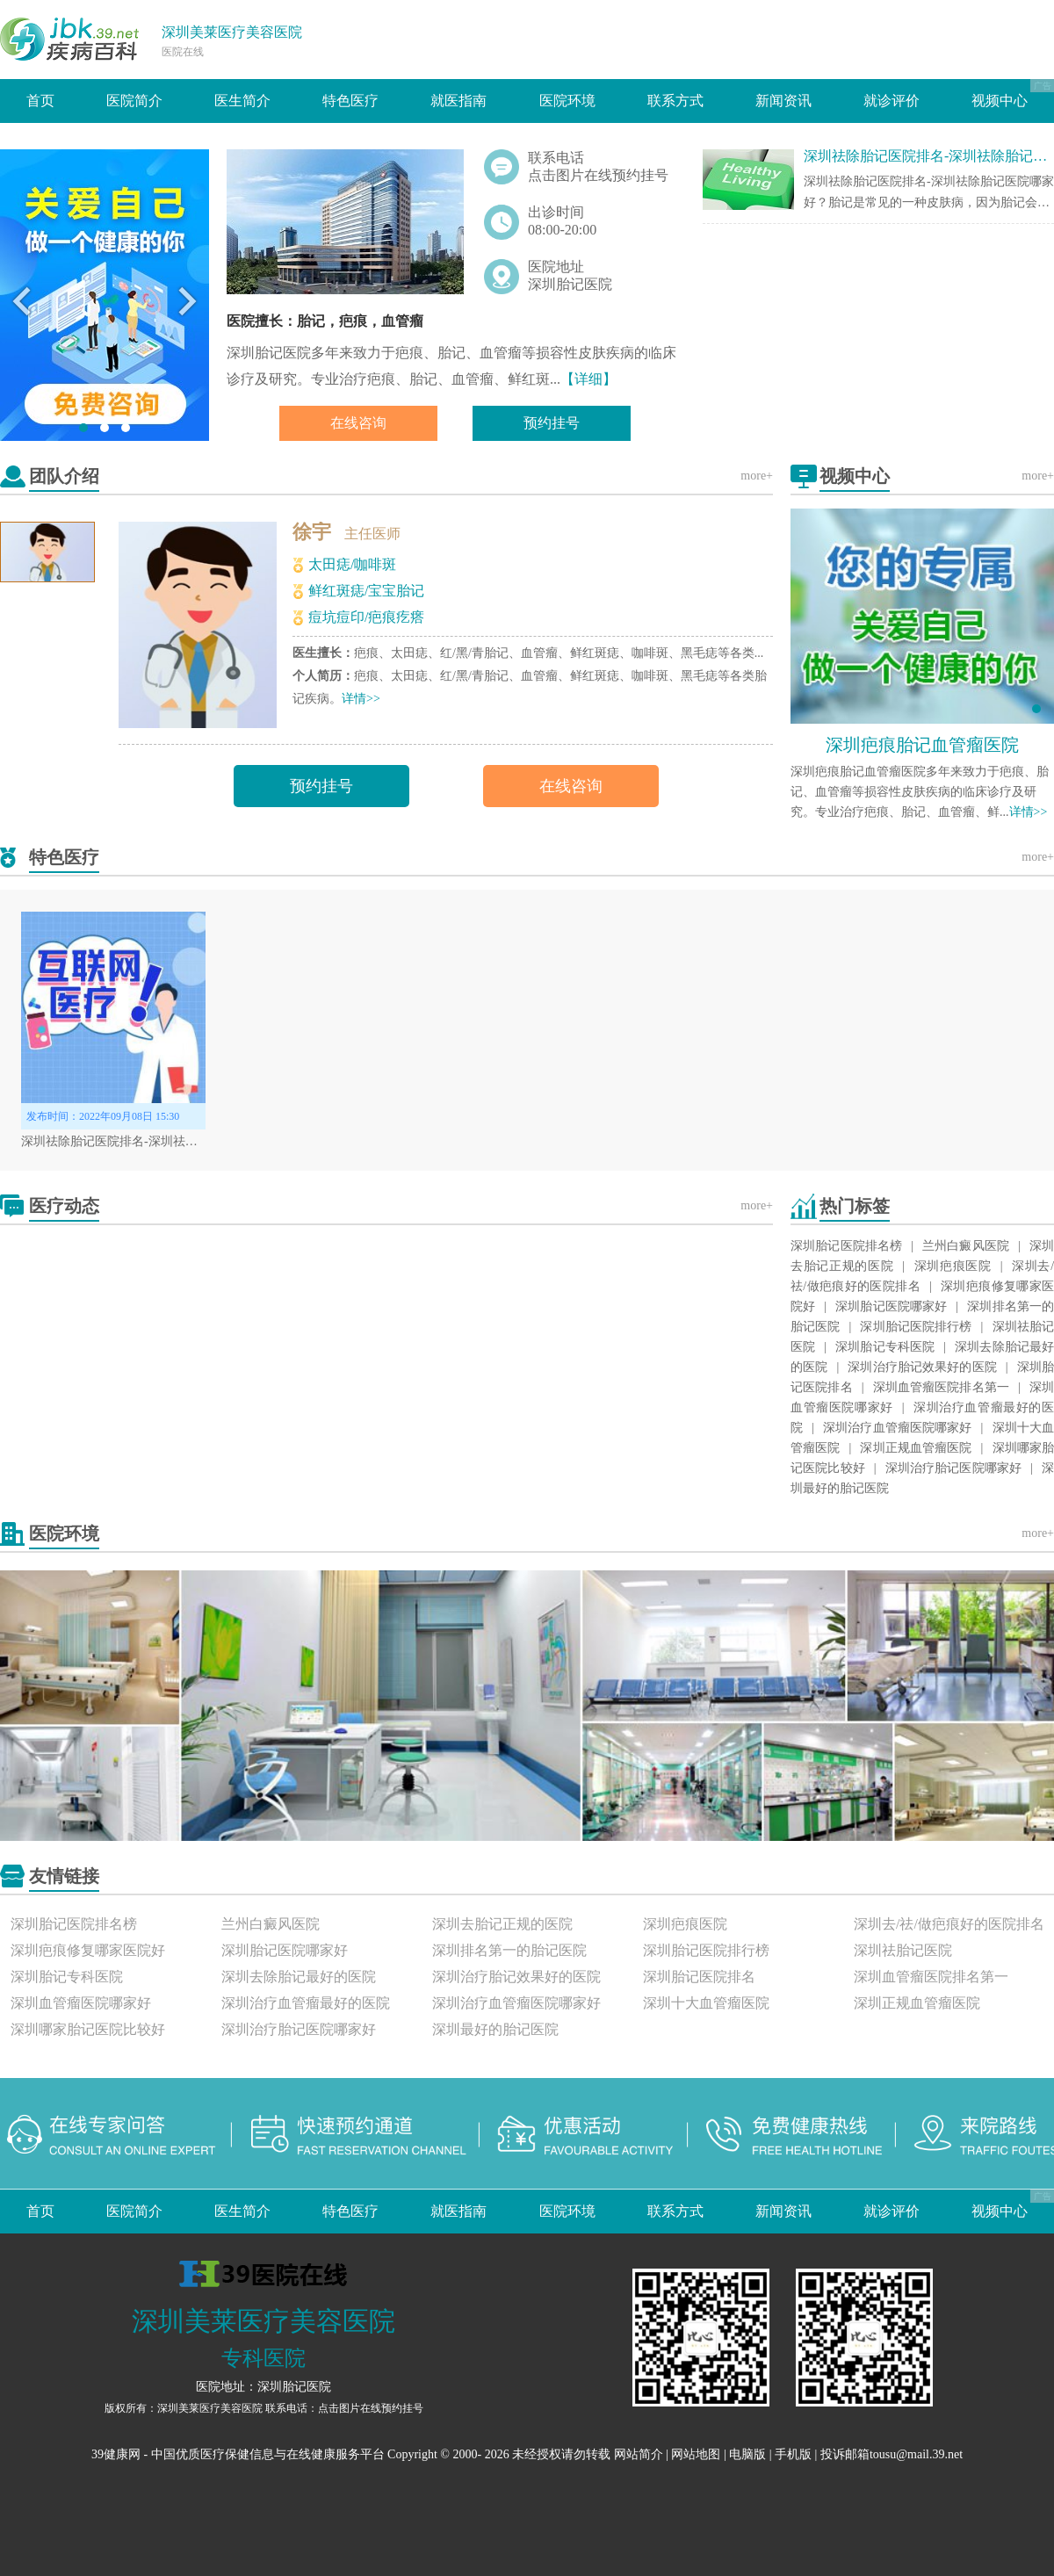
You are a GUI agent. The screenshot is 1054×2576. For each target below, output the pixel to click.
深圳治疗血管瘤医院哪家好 (897, 1427)
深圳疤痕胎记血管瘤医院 (922, 744)
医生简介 (242, 100)
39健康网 (116, 2454)
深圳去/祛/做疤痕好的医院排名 (949, 1923)
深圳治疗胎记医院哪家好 (953, 1468)
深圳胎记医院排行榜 (915, 1326)
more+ (756, 475)
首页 (40, 100)
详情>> (361, 698)
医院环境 (567, 100)
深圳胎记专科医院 (885, 1346)
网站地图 (695, 2454)
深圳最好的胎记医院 (495, 2029)
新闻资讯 (783, 100)
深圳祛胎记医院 (903, 1950)
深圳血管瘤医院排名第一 (940, 1387)
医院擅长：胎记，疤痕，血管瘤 (325, 321)
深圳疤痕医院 (952, 1266)
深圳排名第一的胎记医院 (509, 1950)
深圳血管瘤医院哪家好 (81, 2002)
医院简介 (134, 100)
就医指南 (458, 100)
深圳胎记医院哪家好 (891, 1306)
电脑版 (747, 2454)
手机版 (793, 2454)
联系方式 (675, 100)
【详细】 (588, 379)
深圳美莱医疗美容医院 (232, 32)
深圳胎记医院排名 (699, 1976)
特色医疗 (350, 100)
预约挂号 (551, 422)
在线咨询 (358, 422)
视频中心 (999, 100)
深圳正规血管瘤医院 (915, 1447)
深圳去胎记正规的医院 (502, 1923)
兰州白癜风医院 (965, 1245)
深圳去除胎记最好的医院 (298, 1976)
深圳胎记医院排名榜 (846, 1245)
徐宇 (311, 532)
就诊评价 (891, 100)
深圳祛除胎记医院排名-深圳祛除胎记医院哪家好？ (158, 1141)
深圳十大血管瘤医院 (706, 2002)
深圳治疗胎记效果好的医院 (922, 1367)
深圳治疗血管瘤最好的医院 (305, 2002)
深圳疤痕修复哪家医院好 (88, 1950)
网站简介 (638, 2454)
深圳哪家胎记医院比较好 (88, 2029)
